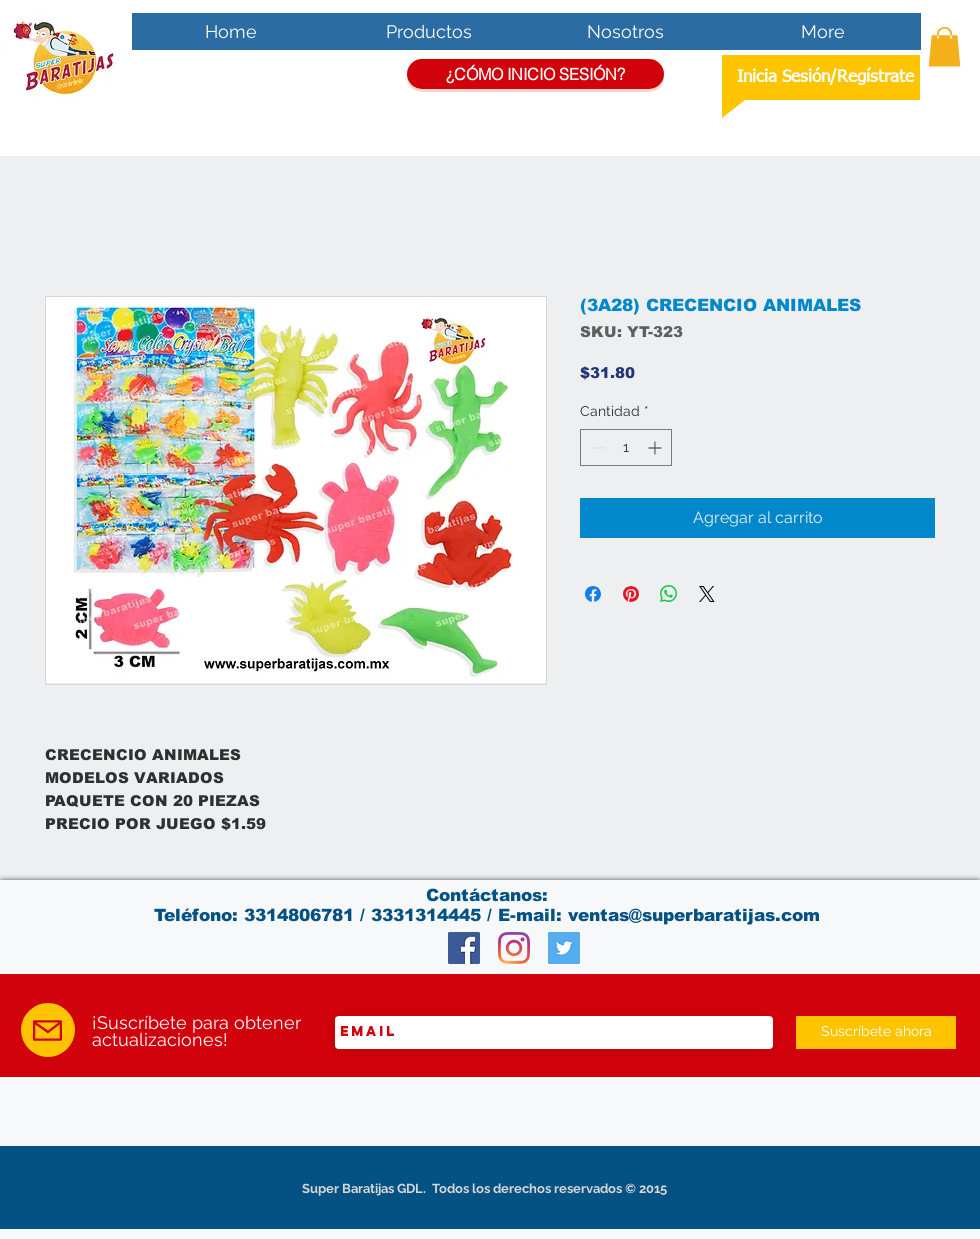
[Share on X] (707, 594)
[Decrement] (595, 447)
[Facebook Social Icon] (464, 948)
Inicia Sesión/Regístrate (825, 77)
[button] (944, 46)
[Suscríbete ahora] (876, 1032)
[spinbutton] (626, 447)
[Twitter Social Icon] (564, 948)
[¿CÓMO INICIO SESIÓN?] (535, 74)
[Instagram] (514, 948)
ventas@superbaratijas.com (694, 915)
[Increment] (656, 447)
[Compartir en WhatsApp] (669, 594)
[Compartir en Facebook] (593, 594)
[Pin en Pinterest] (631, 594)
